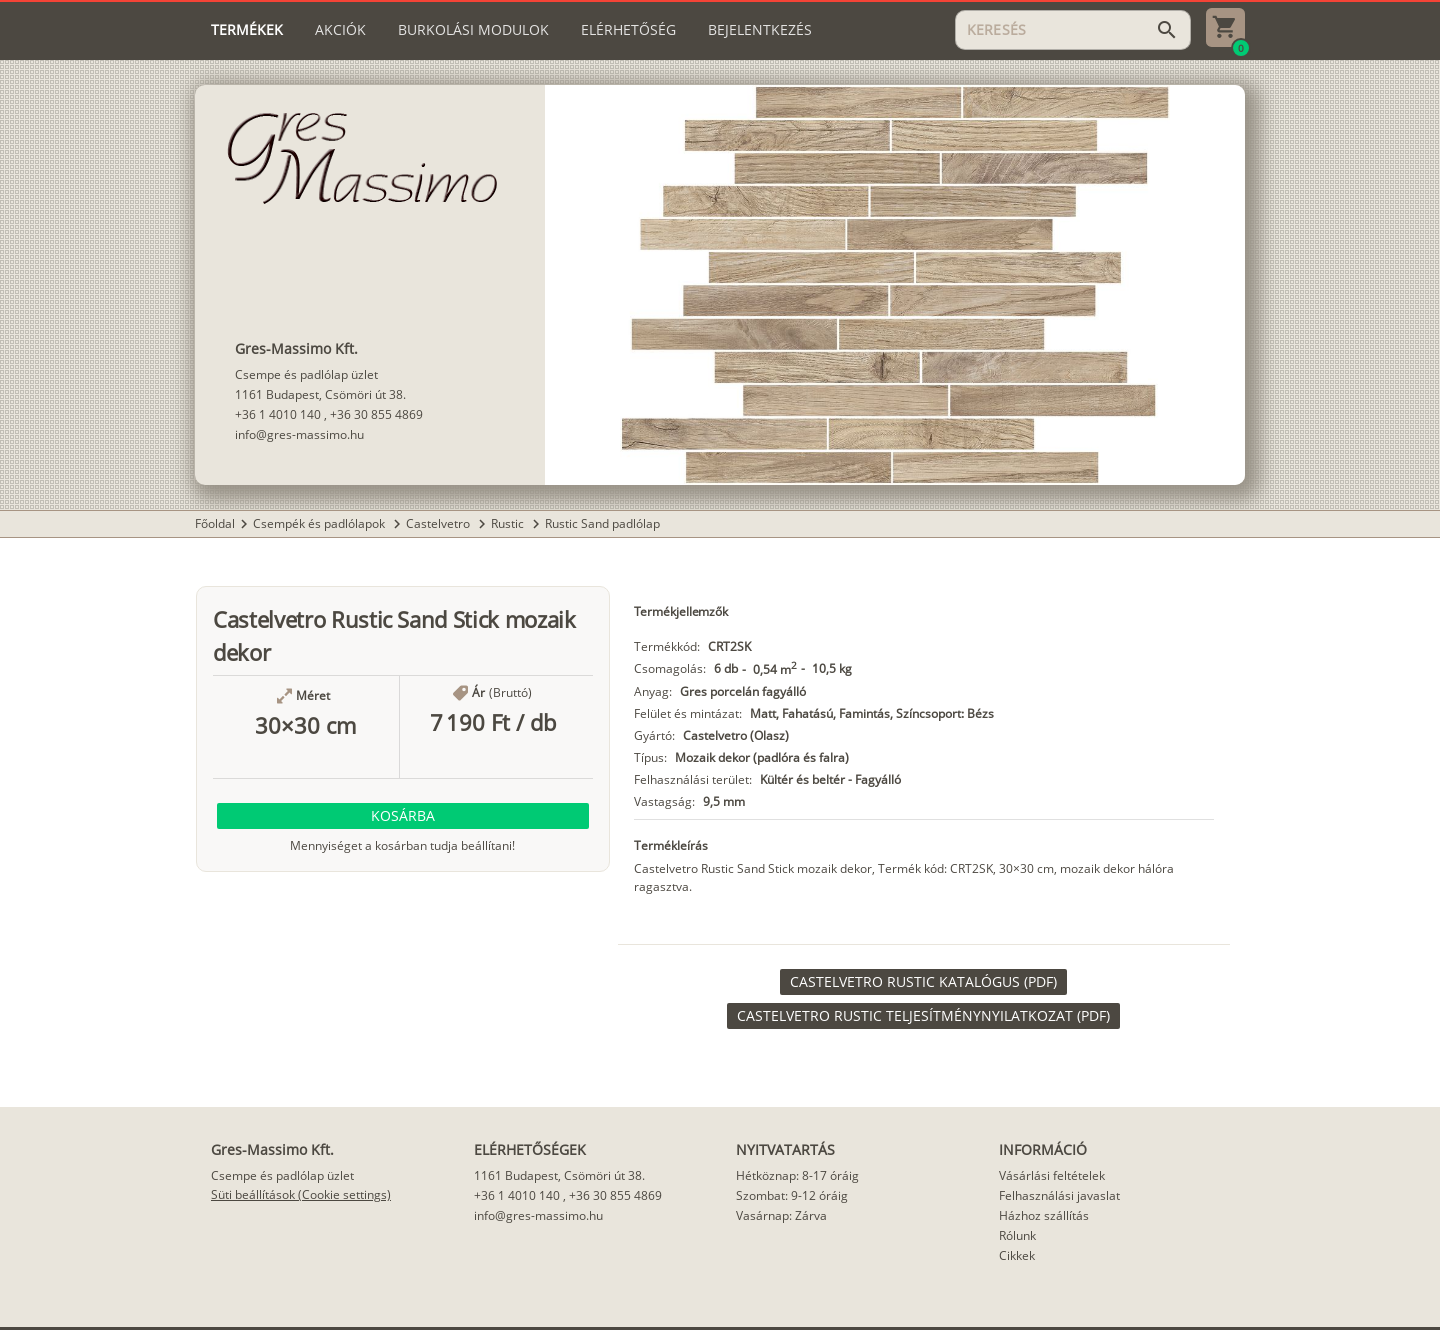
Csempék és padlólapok (320, 523)
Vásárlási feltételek (1052, 1175)
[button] (403, 816)
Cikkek (1017, 1255)
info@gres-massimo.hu (299, 434)
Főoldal (215, 523)
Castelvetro (439, 523)
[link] (923, 982)
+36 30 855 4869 (376, 414)
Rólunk (1017, 1235)
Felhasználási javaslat (1059, 1195)
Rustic (509, 523)
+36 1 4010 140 (278, 414)
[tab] (247, 30)
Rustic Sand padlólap (602, 523)
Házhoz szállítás (1044, 1215)
